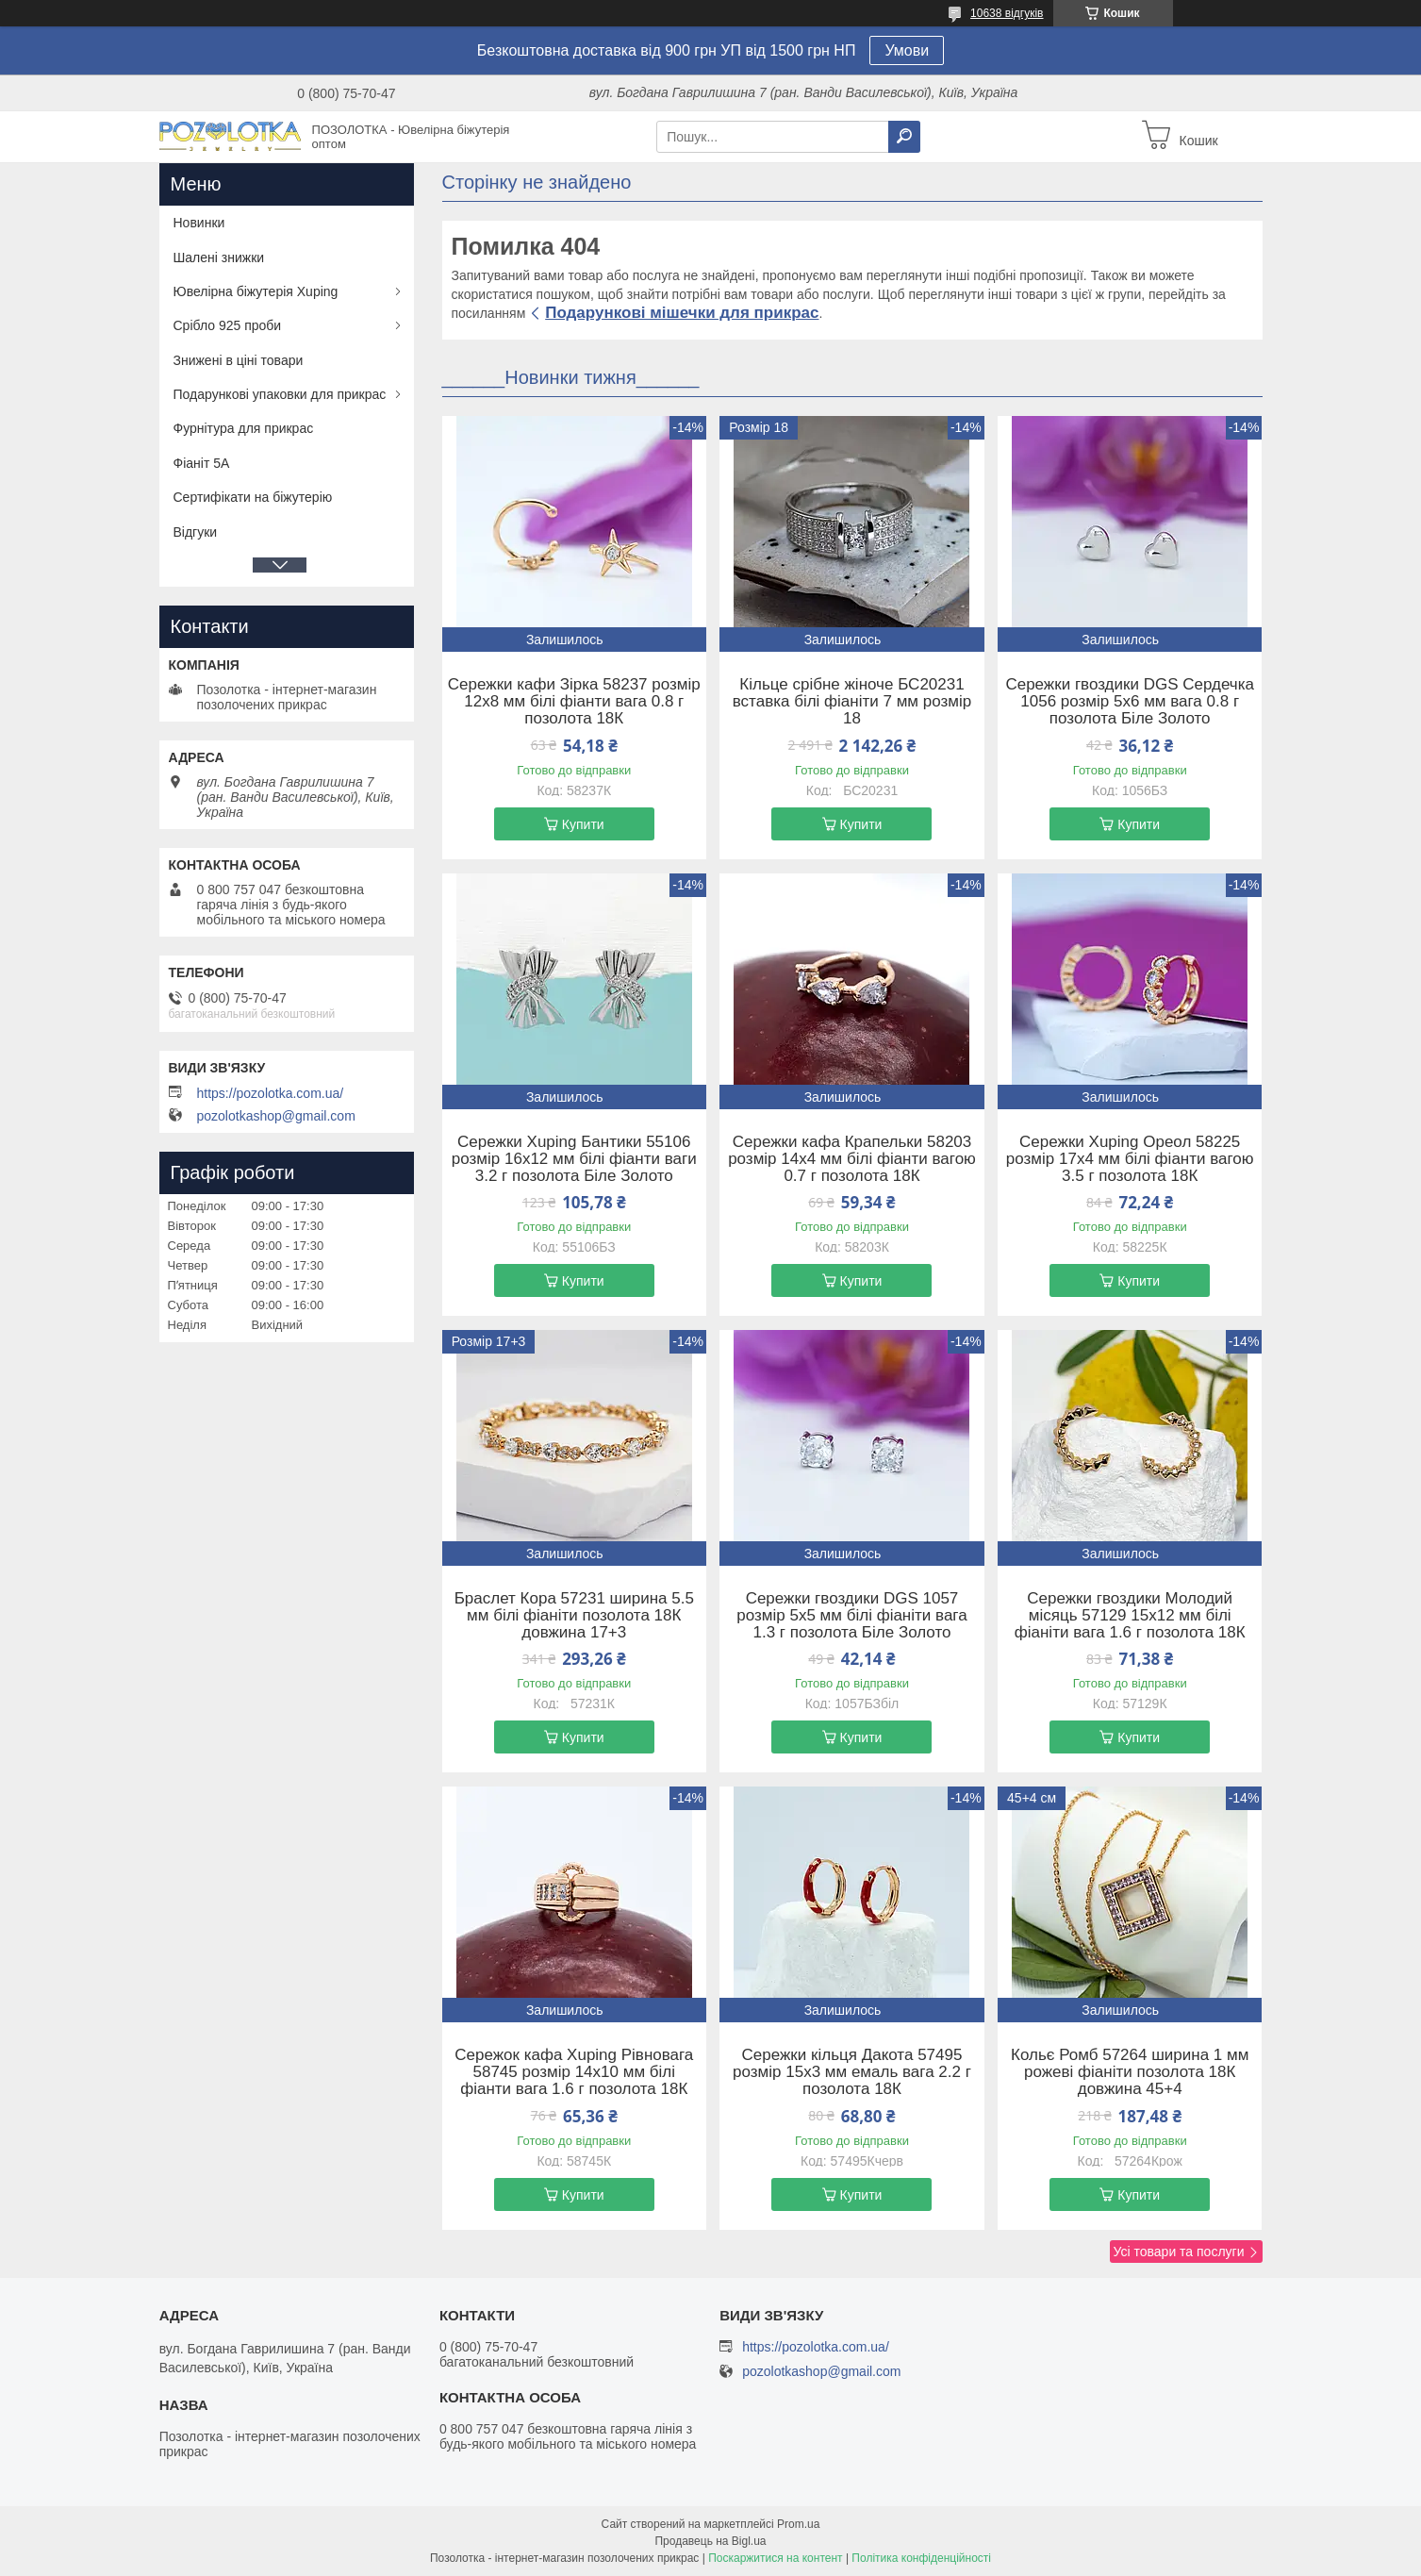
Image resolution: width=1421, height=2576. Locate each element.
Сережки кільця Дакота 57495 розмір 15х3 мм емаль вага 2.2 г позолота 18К (852, 2072)
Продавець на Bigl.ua (710, 2541)
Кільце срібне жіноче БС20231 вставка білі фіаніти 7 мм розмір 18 (852, 701)
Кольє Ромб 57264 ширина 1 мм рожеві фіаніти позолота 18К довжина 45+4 (1129, 2072)
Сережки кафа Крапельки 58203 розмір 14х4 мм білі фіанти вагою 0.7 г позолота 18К (852, 1159)
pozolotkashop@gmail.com (276, 1115)
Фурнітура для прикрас (243, 428)
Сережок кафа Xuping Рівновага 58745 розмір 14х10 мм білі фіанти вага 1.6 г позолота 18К (573, 2072)
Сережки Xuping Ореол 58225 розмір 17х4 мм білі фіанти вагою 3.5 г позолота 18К (1130, 1159)
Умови (906, 50)
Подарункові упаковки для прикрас (280, 394)
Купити (583, 824)
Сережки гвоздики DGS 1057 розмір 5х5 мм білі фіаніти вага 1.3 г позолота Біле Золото (851, 1615)
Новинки (199, 222)
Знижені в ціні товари (238, 360)
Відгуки (195, 532)
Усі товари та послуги (1179, 2251)
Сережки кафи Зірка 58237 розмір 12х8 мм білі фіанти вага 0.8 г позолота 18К (574, 701)
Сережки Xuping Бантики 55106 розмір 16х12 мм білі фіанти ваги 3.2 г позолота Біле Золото (574, 1159)
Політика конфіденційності (921, 2558)
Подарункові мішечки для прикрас (681, 313)
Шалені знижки (219, 257)
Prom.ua (798, 2524)
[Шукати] (904, 137)
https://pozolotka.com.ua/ (270, 1093)
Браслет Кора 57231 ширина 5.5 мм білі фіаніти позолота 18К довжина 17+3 (574, 1615)
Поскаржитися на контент (775, 2558)
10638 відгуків (1006, 13)
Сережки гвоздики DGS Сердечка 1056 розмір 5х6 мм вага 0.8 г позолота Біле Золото (1129, 701)
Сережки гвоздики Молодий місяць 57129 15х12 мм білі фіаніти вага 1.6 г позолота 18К (1130, 1615)
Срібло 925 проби (227, 325)
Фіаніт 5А (201, 463)
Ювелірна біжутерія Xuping (256, 291)
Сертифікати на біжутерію (253, 497)
